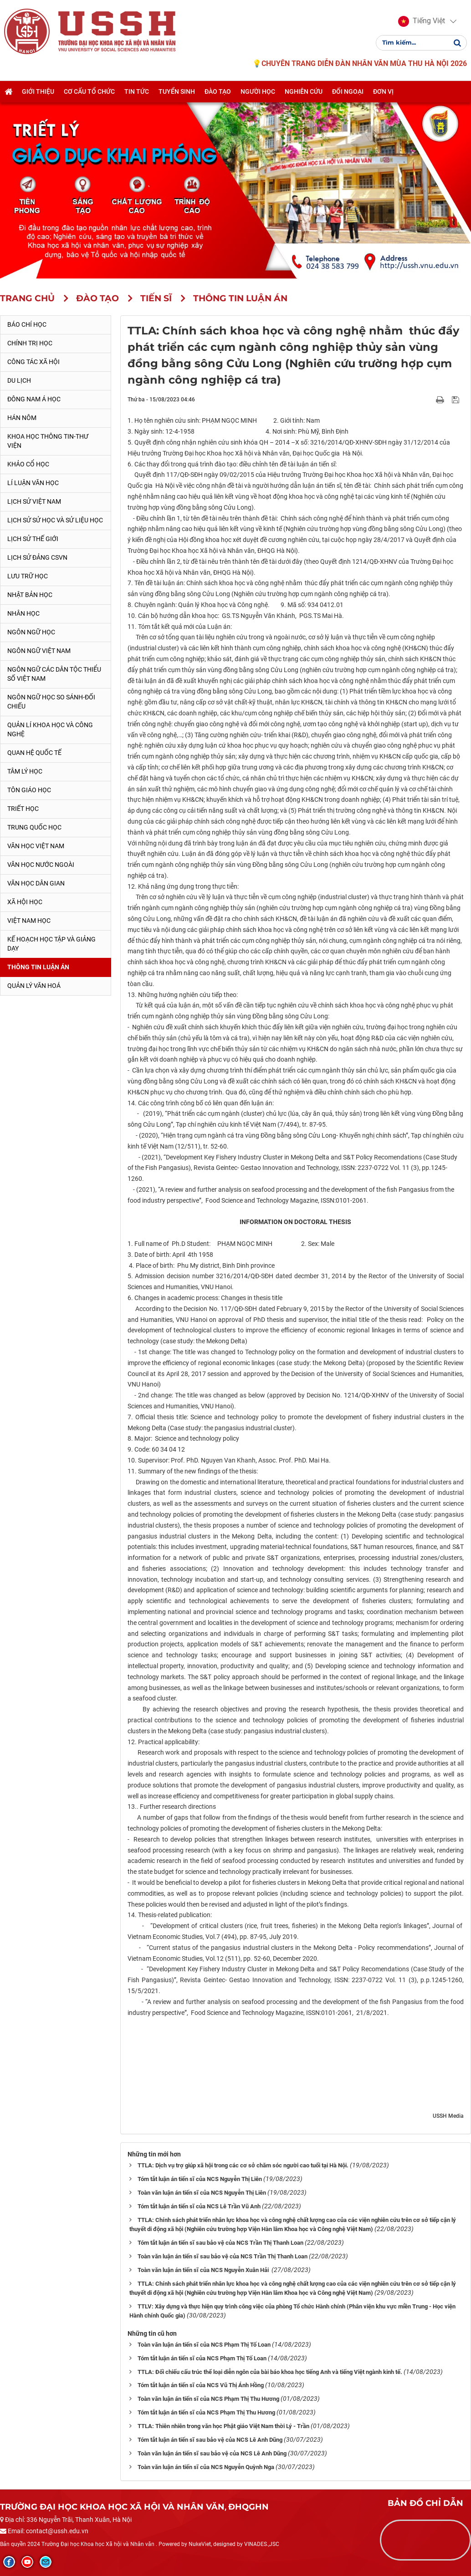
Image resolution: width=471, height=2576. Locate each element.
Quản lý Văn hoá (34, 985)
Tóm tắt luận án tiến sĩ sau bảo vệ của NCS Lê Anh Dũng (210, 2439)
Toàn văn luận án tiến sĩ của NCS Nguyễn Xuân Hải (204, 2270)
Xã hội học (24, 902)
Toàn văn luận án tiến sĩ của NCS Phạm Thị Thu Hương (208, 2398)
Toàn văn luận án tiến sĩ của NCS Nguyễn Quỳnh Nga (206, 2467)
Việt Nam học (29, 920)
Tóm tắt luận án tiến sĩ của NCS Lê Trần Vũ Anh (199, 2206)
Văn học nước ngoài (40, 864)
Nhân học (23, 613)
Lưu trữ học (27, 576)
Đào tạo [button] (218, 92)
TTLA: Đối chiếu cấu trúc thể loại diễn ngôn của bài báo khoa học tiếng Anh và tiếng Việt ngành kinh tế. (270, 2372)
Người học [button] (258, 92)
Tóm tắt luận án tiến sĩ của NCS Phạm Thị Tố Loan (202, 2358)
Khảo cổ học (28, 464)
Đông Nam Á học (34, 399)
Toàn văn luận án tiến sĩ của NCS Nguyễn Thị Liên (202, 2192)
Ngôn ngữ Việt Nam (39, 650)
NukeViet (200, 2544)
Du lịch (19, 380)
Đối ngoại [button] (347, 92)
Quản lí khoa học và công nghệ (50, 729)
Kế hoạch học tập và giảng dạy (51, 944)
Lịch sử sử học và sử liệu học (55, 520)
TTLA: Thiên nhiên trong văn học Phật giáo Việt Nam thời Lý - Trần (223, 2426)
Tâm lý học (24, 771)
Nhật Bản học (29, 594)
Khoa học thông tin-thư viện (47, 441)
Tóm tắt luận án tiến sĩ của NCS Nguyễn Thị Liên (200, 2179)
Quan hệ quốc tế (34, 752)
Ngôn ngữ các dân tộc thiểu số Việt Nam (54, 674)
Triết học (23, 808)
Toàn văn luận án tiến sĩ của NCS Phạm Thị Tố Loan (204, 2344)
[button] (421, 21)
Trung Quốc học (34, 827)
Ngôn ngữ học (31, 632)
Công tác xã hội (33, 361)
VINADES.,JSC (261, 2544)
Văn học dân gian (36, 883)
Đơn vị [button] (383, 92)
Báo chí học (26, 324)
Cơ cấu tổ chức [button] (89, 92)
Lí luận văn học (33, 482)
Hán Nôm (21, 417)
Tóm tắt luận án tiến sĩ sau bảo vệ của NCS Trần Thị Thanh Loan (220, 2242)
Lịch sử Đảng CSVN (37, 557)
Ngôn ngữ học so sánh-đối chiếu (51, 701)
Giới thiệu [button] (38, 92)
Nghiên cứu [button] (304, 92)
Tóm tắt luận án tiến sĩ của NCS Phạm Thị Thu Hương (206, 2412)
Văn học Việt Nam (35, 846)
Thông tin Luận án (38, 967)
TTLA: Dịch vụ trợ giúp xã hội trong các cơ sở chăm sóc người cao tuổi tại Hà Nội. (243, 2165)
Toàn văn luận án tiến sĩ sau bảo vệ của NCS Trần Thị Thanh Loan (222, 2256)
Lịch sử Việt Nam (34, 501)
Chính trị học (29, 343)
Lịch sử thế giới (32, 538)
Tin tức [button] (136, 92)
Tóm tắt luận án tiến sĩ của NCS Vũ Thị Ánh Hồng (201, 2385)
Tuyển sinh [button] (177, 92)
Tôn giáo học (29, 790)
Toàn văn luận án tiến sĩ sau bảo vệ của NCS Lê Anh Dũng (212, 2453)
